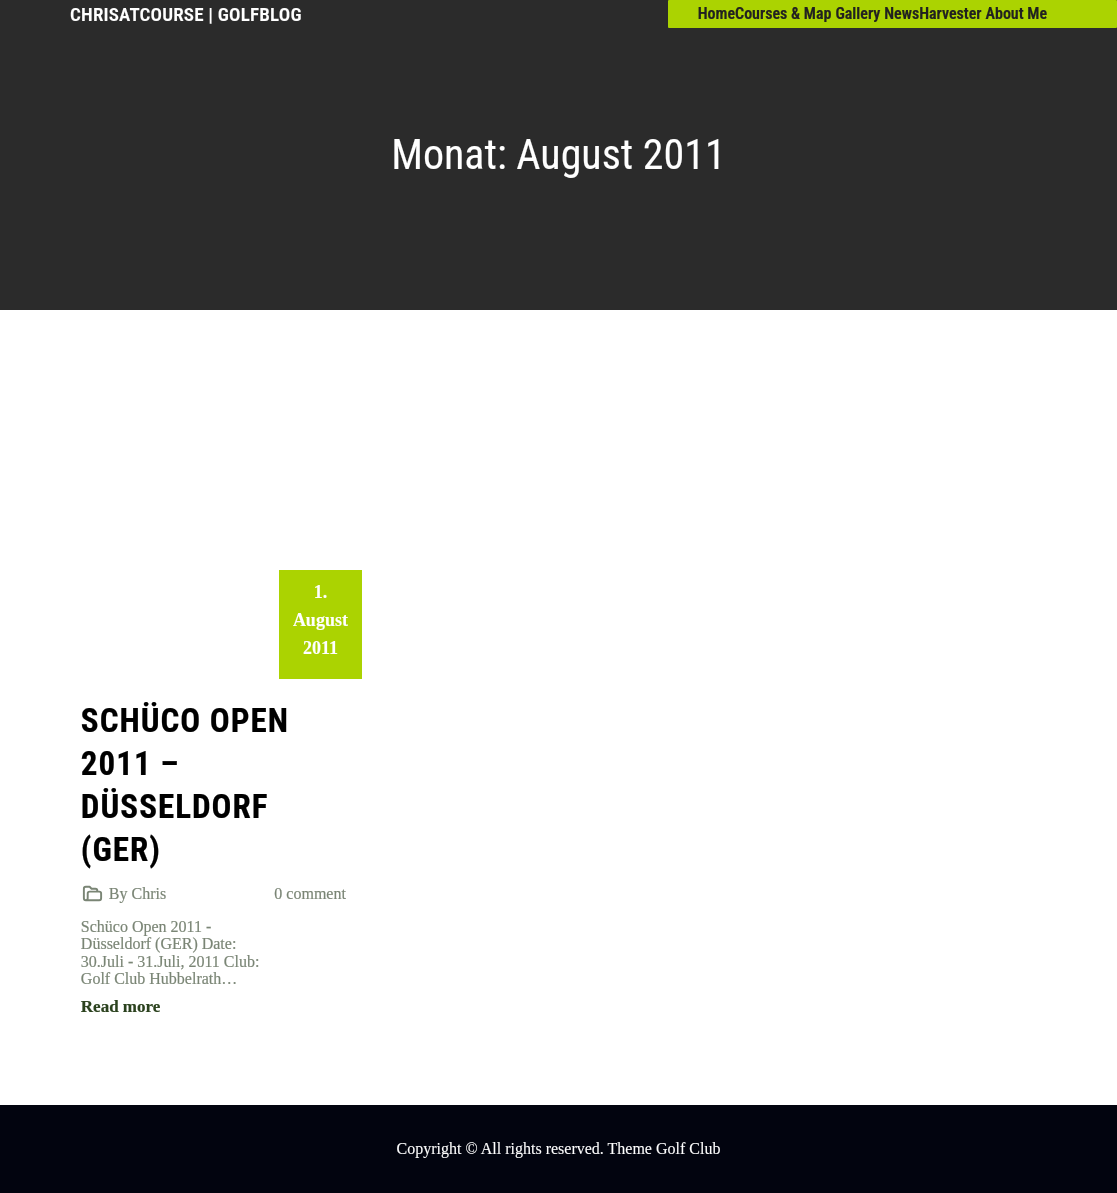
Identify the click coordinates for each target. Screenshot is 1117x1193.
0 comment (310, 893)
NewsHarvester (932, 13)
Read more (120, 1006)
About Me (1017, 13)
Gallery (857, 13)
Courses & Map (783, 13)
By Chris (137, 893)
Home (716, 13)
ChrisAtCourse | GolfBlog (186, 14)
